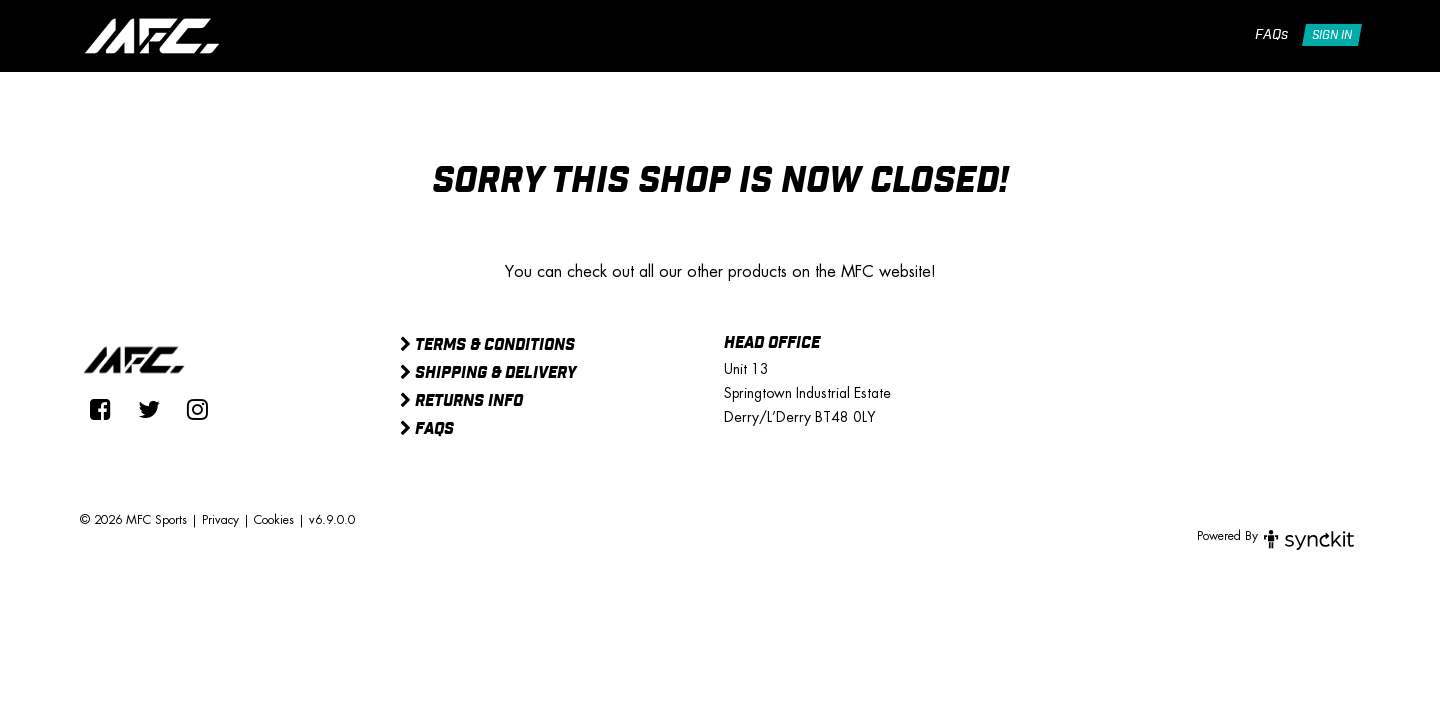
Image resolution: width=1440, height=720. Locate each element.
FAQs (1271, 35)
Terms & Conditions (487, 346)
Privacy (220, 520)
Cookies (274, 520)
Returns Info (461, 402)
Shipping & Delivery (488, 374)
